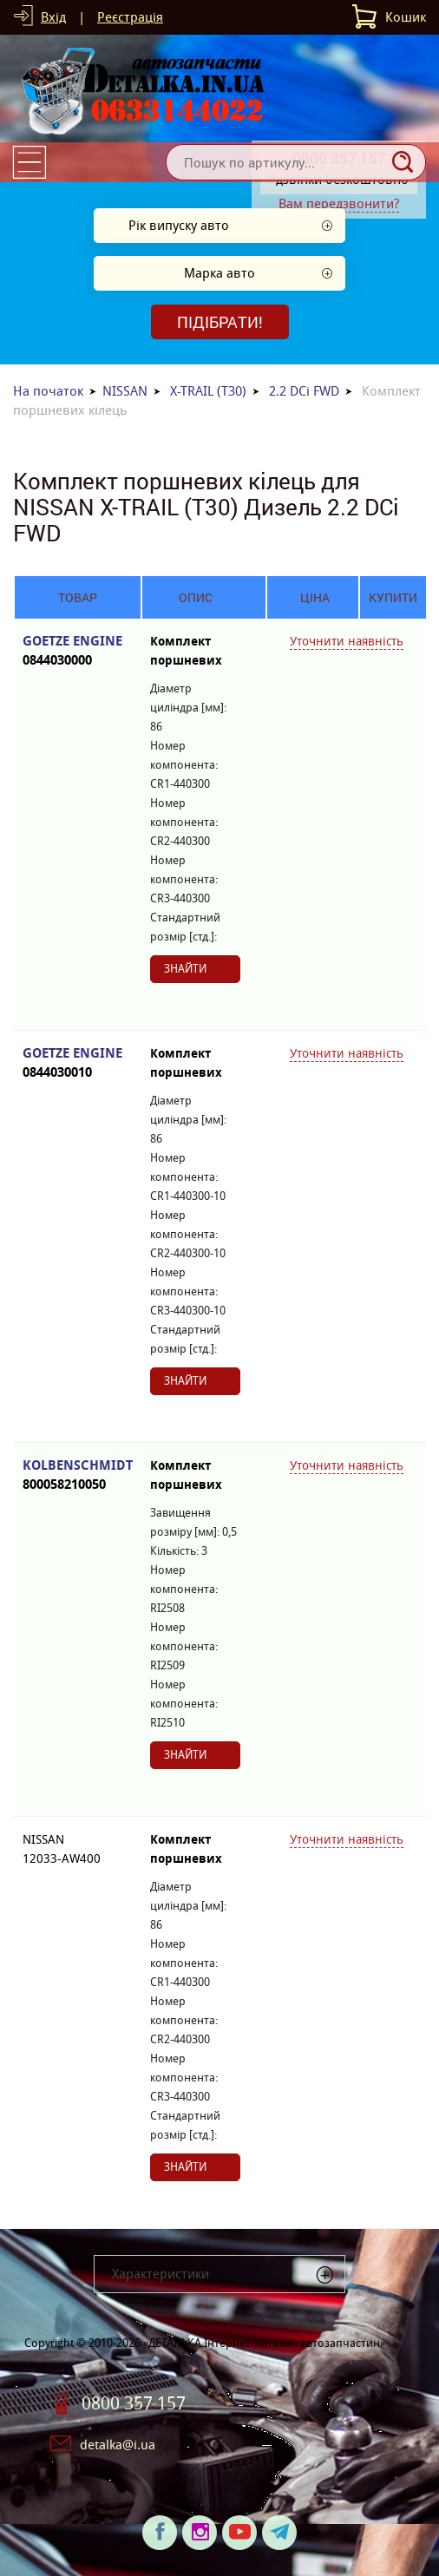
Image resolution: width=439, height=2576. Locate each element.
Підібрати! (220, 321)
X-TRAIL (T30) (208, 391)
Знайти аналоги (189, 972)
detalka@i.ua (117, 2444)
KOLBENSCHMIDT (78, 1475)
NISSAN (124, 391)
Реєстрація (130, 17)
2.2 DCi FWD (304, 391)
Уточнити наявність (346, 641)
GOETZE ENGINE (78, 651)
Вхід (53, 17)
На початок (48, 391)
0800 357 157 (134, 2403)
